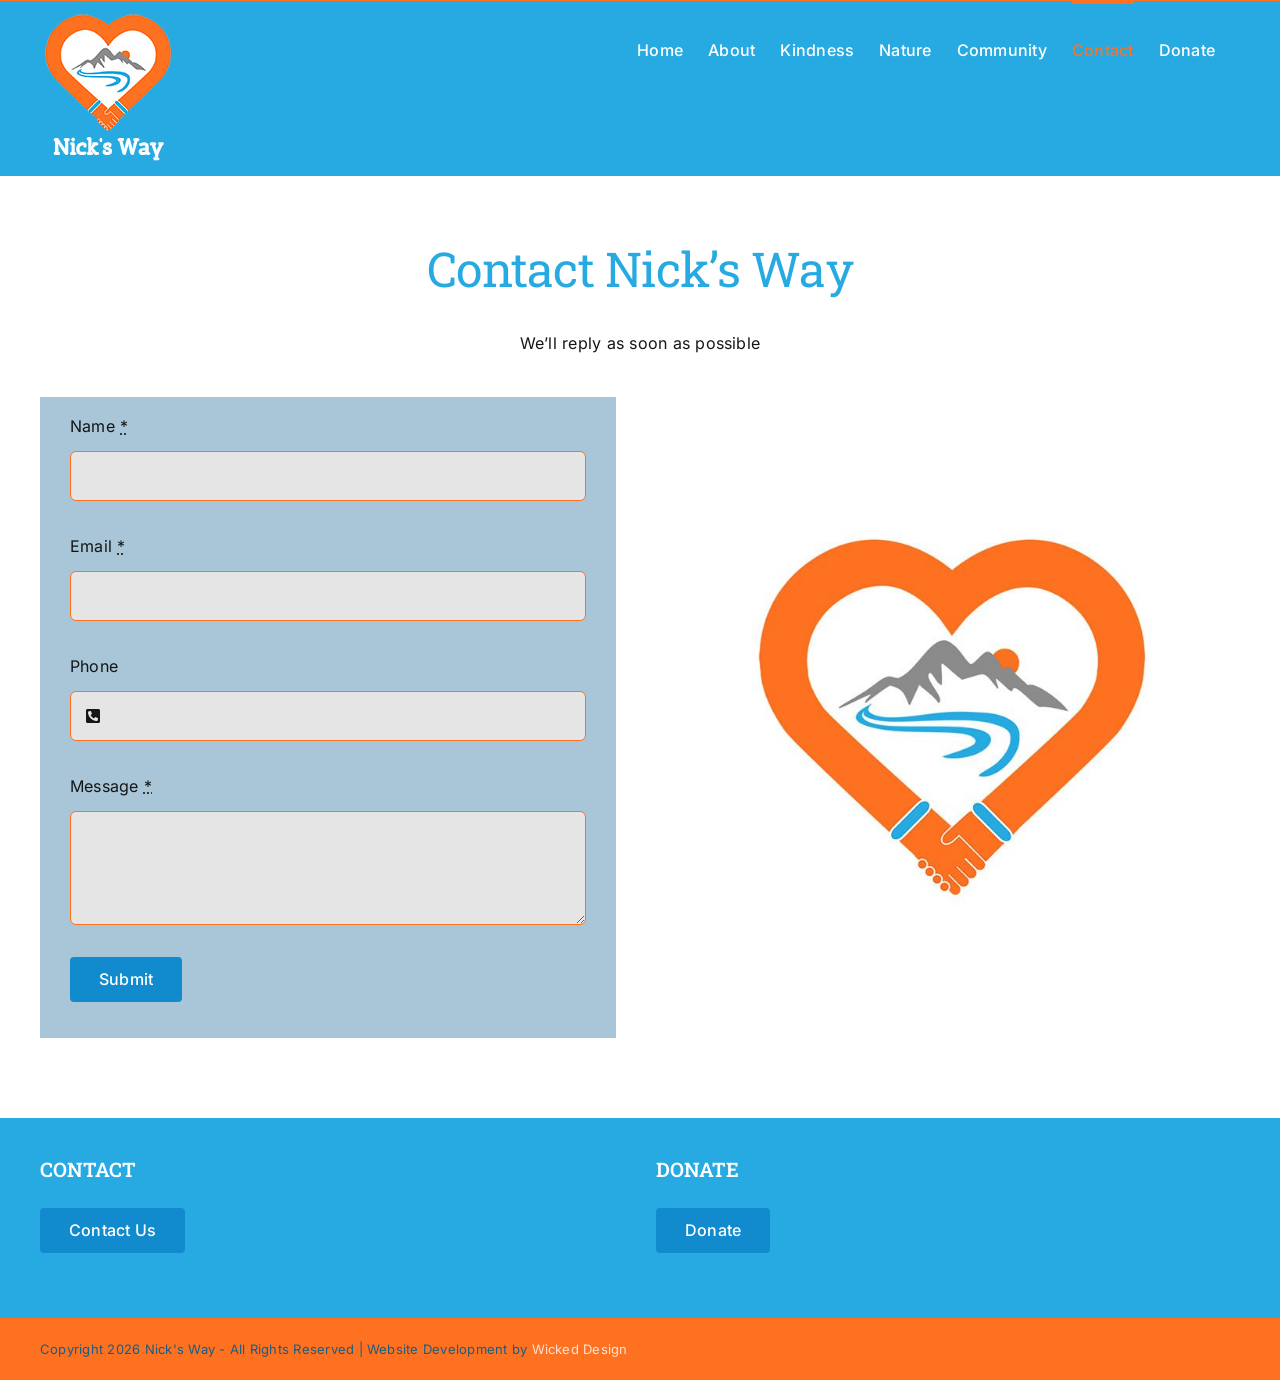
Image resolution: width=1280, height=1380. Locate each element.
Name (99, 426)
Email (98, 546)
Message (111, 786)
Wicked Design (580, 1349)
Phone (94, 666)
